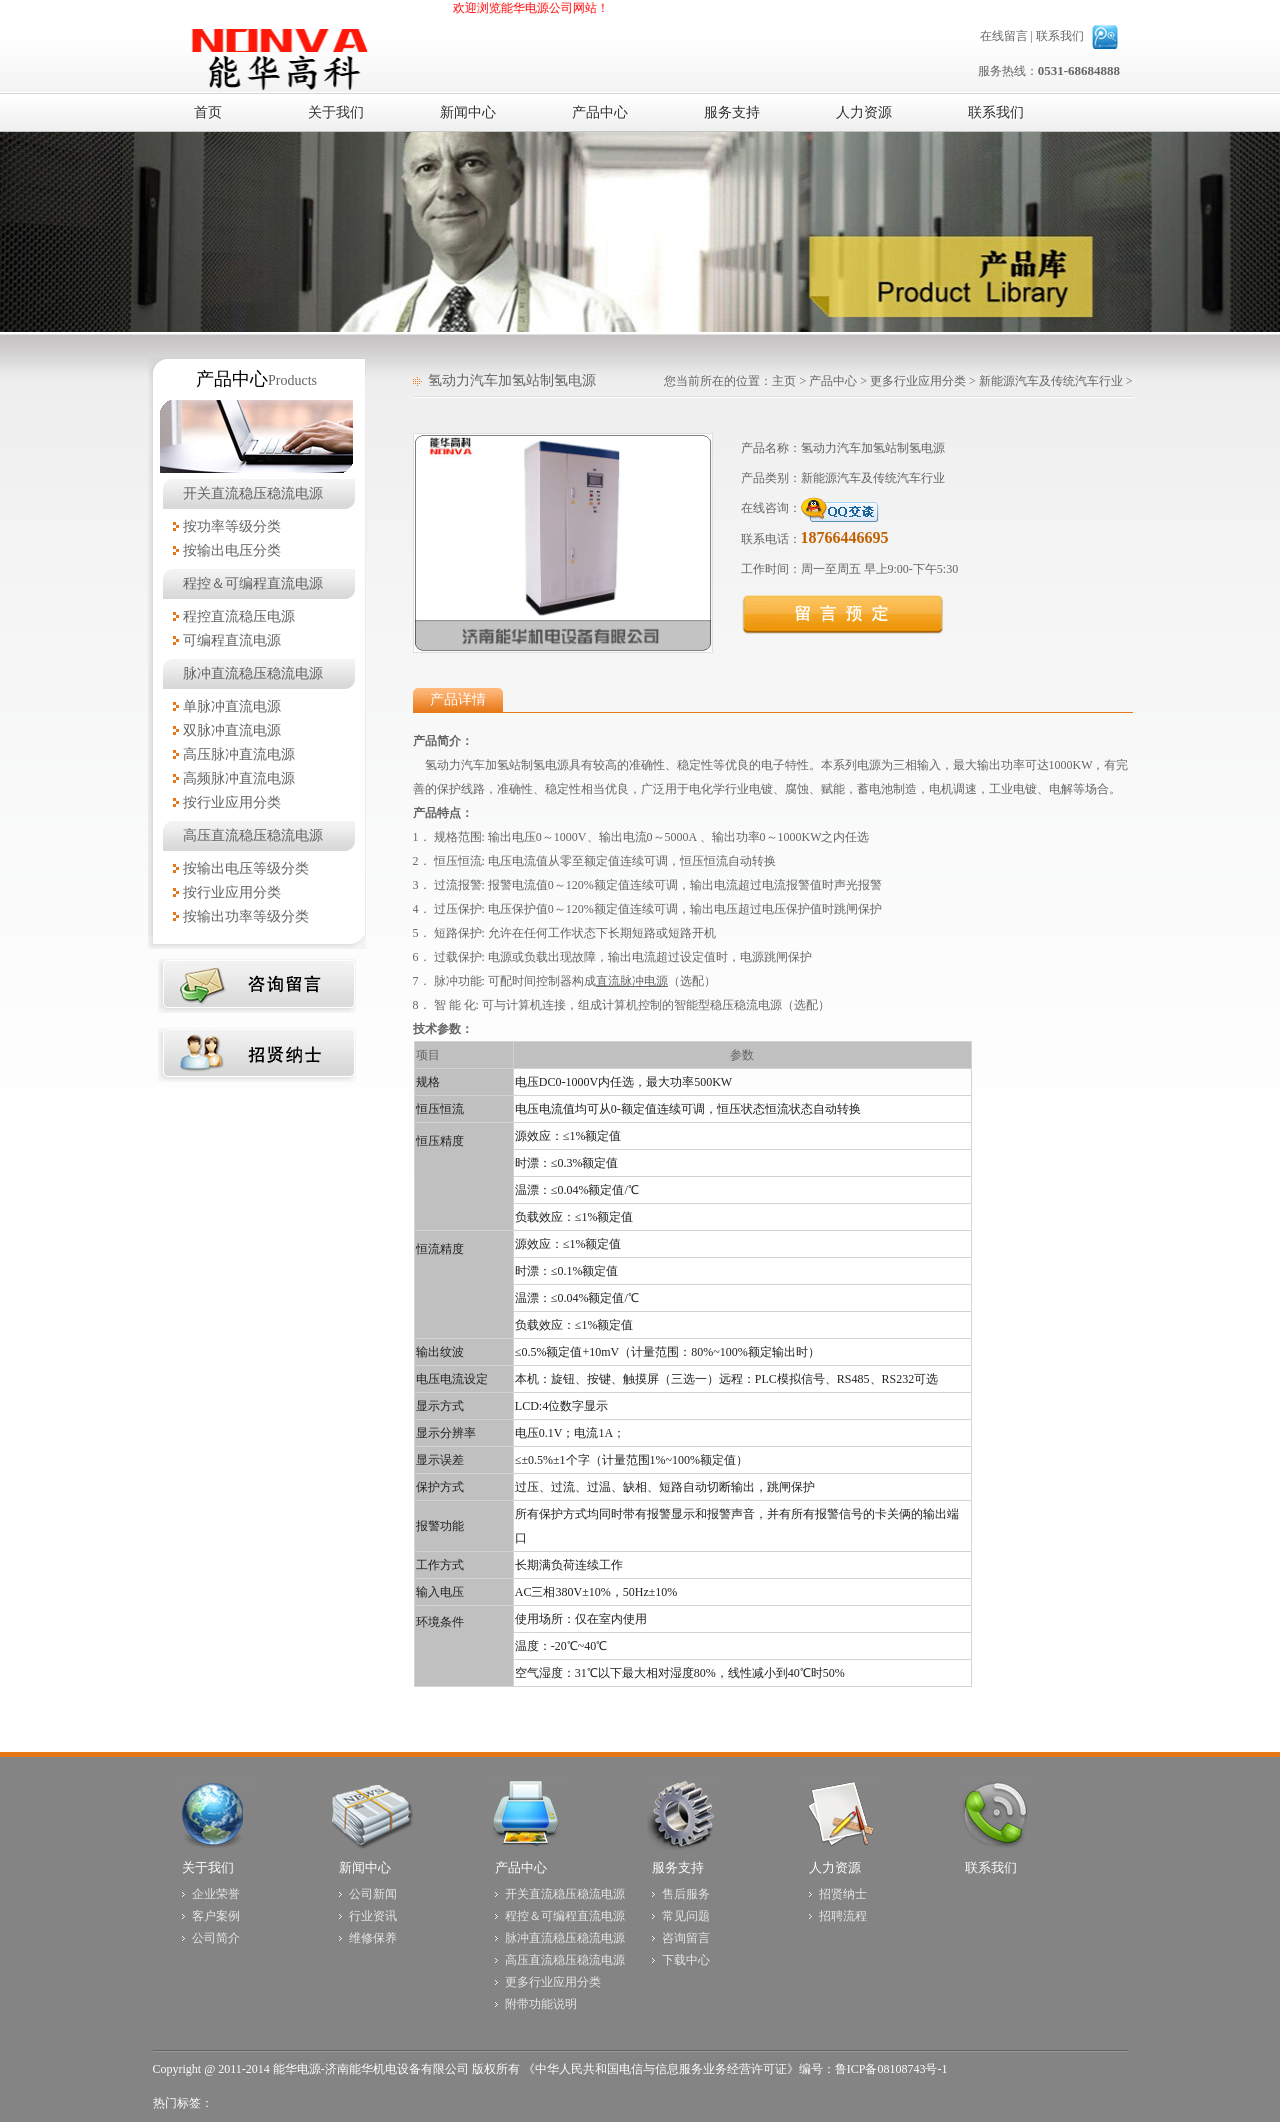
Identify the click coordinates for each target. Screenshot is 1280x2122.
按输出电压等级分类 (246, 868)
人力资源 (835, 1867)
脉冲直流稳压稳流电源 (253, 673)
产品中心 (833, 381)
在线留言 (1004, 36)
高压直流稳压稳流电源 (253, 835)
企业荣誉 (216, 1894)
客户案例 (216, 1916)
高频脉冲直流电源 (239, 778)
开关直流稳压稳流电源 (253, 493)
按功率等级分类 (232, 526)
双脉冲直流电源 (232, 730)
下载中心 (686, 1960)
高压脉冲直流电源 (239, 754)
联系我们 (1060, 36)
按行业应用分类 (232, 802)
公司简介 (216, 1938)
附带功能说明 (541, 2004)
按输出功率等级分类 (246, 916)
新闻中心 (365, 1867)
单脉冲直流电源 (232, 706)
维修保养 (373, 1938)
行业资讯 (373, 1916)
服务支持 (678, 1867)
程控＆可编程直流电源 (253, 583)
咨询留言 (686, 1938)
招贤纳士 (843, 1894)
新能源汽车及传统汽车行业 (1051, 381)
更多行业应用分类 (918, 381)
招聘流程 (843, 1916)
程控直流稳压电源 (239, 616)
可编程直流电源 (232, 640)
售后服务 (686, 1894)
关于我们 (208, 1867)
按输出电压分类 (232, 550)
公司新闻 (373, 1894)
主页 (784, 381)
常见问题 (686, 1916)
